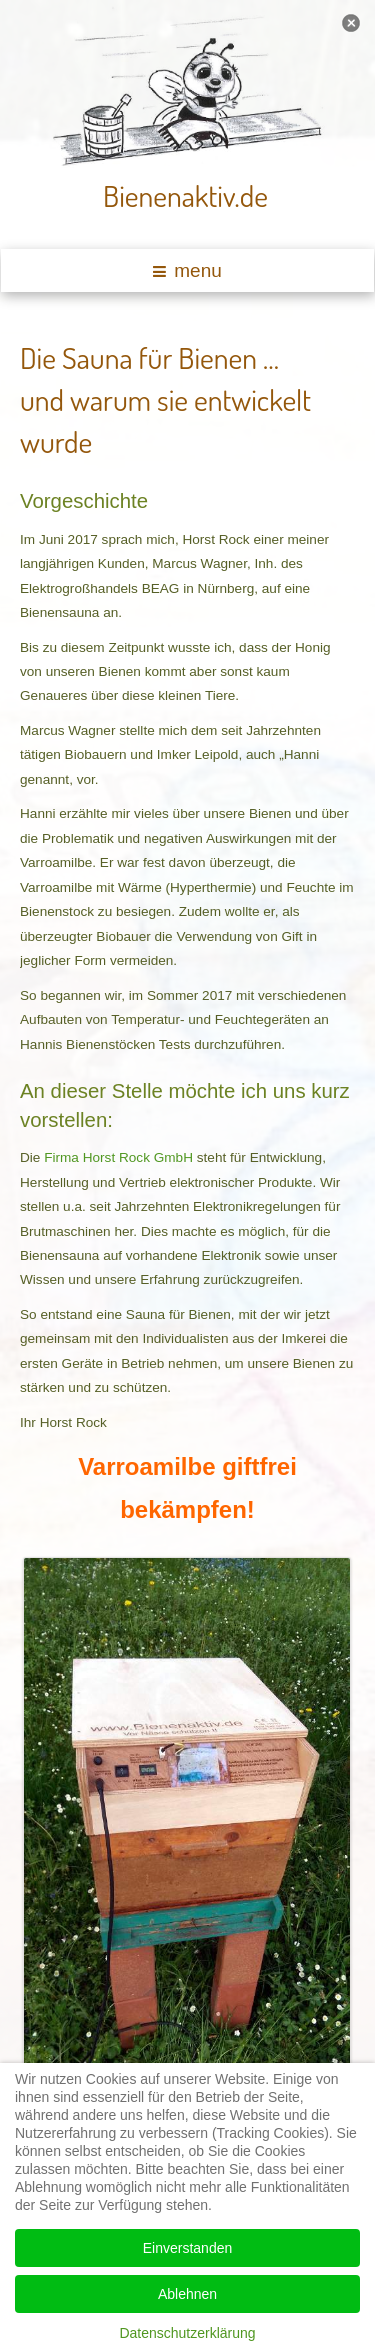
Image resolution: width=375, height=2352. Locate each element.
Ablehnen (187, 2294)
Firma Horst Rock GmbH (118, 1157)
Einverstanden (188, 2248)
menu (187, 270)
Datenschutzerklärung (187, 2333)
